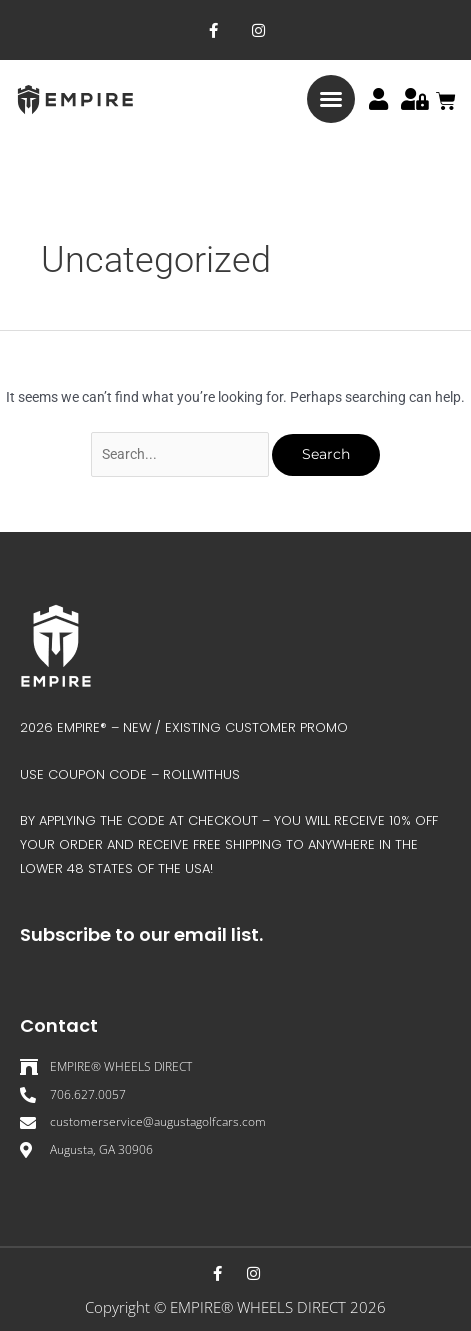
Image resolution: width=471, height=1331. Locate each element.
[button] (331, 99)
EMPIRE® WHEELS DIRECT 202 (273, 1307)
